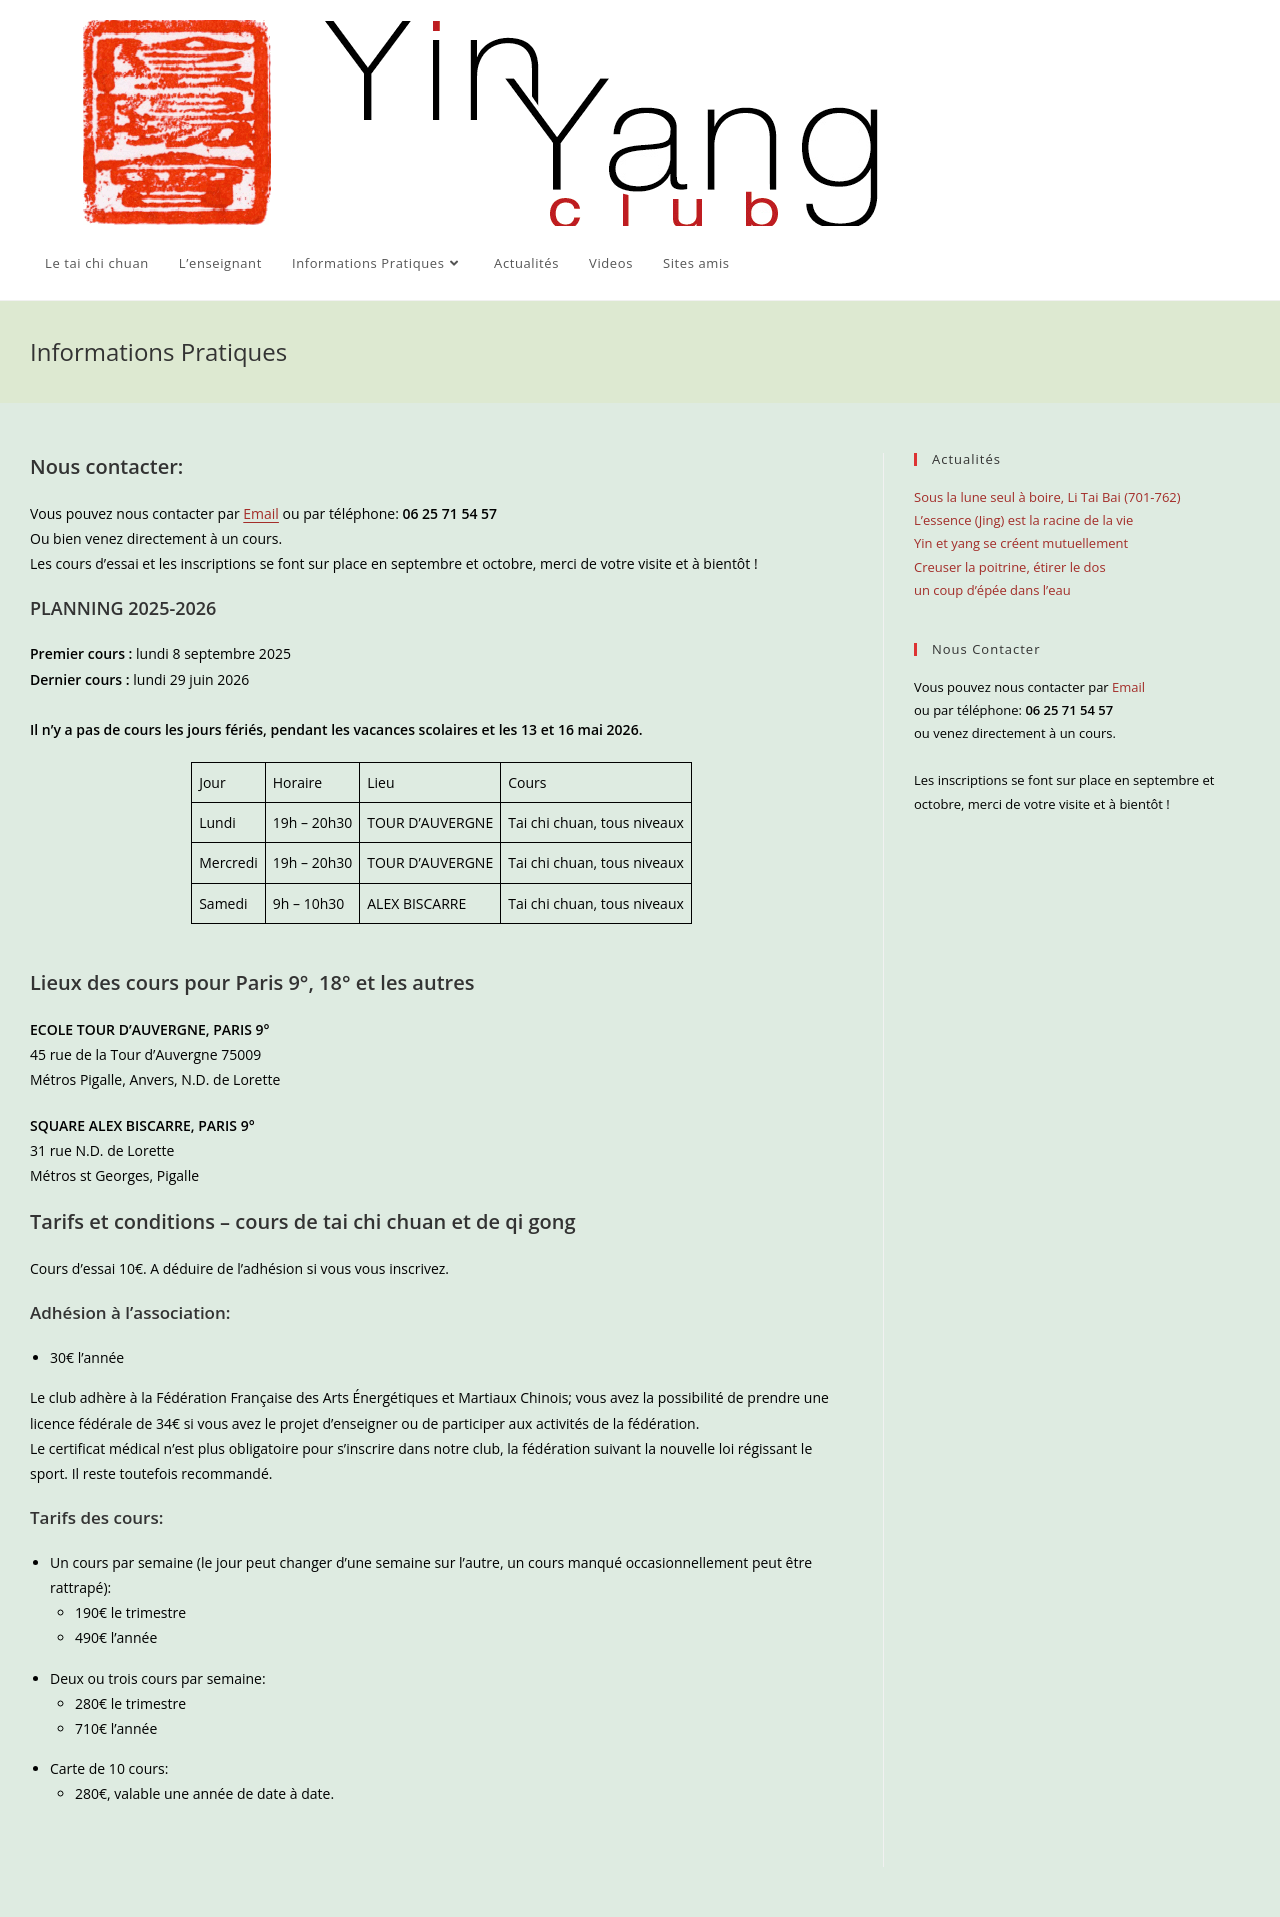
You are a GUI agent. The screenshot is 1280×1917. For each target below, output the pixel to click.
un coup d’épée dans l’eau (992, 590)
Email (261, 513)
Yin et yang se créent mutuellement (1021, 543)
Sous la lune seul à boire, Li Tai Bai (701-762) (1047, 497)
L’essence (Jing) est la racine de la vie (1023, 520)
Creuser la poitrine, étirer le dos (1010, 567)
